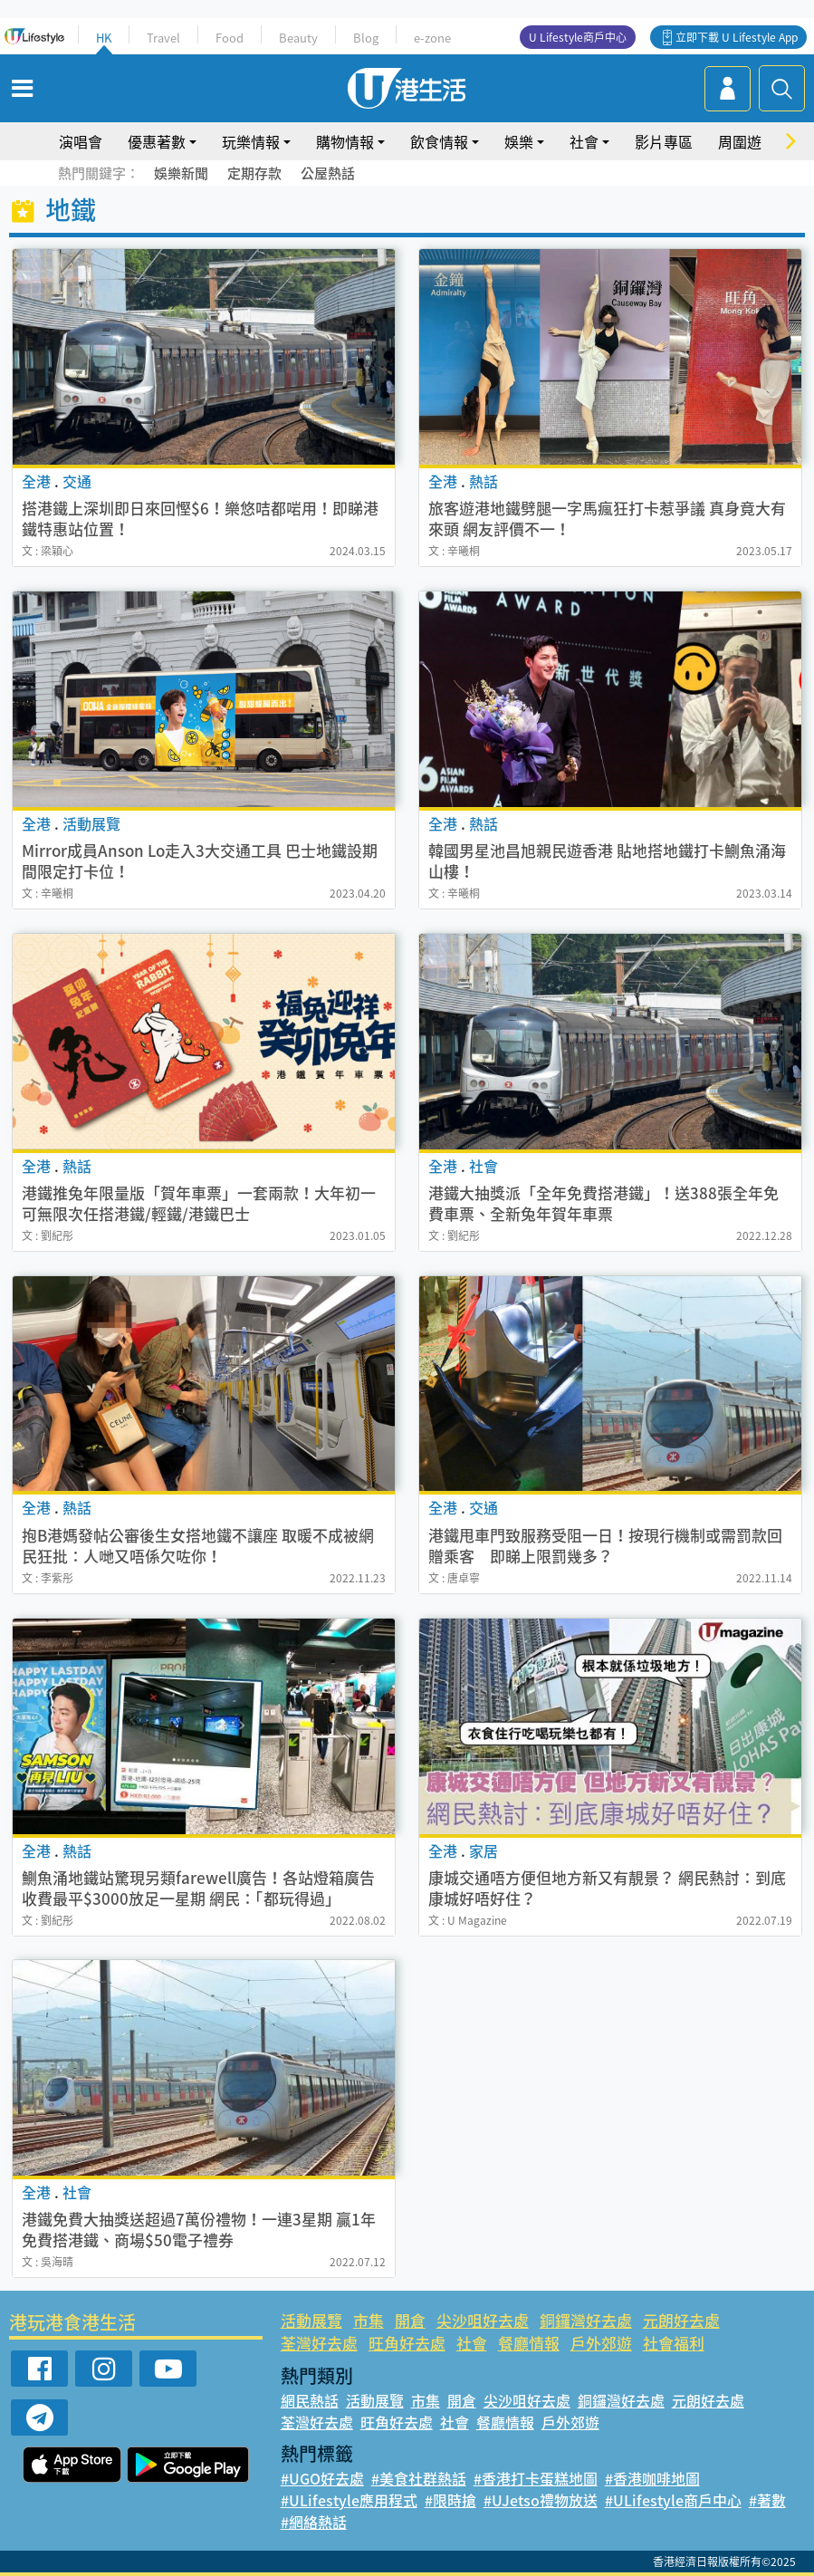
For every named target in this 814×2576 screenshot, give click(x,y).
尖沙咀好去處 (482, 2320)
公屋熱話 (328, 173)
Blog (365, 37)
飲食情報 (439, 141)
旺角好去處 (407, 2342)
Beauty (298, 37)
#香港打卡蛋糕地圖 (536, 2478)
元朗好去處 (681, 2320)
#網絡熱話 (314, 2522)
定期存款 (254, 173)
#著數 (767, 2500)
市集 (368, 2320)
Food (229, 37)
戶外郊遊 (601, 2342)
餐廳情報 (529, 2342)
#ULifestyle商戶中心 (673, 2500)
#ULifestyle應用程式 (349, 2500)
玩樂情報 (251, 141)
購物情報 (345, 141)
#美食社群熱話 (418, 2478)
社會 (584, 141)
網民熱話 (310, 2400)
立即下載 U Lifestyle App (736, 37)
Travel (163, 37)
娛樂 (518, 141)
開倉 (410, 2320)
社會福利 (673, 2342)
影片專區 (664, 141)
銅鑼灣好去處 (586, 2320)
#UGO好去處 (322, 2478)
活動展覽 (311, 2320)
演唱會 (80, 141)
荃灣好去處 (319, 2342)
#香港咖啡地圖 (652, 2478)
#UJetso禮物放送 (541, 2500)
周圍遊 (739, 141)
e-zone (432, 37)
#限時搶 (450, 2500)
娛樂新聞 (181, 173)
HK (103, 37)
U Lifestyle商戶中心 (578, 37)
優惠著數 (157, 141)
